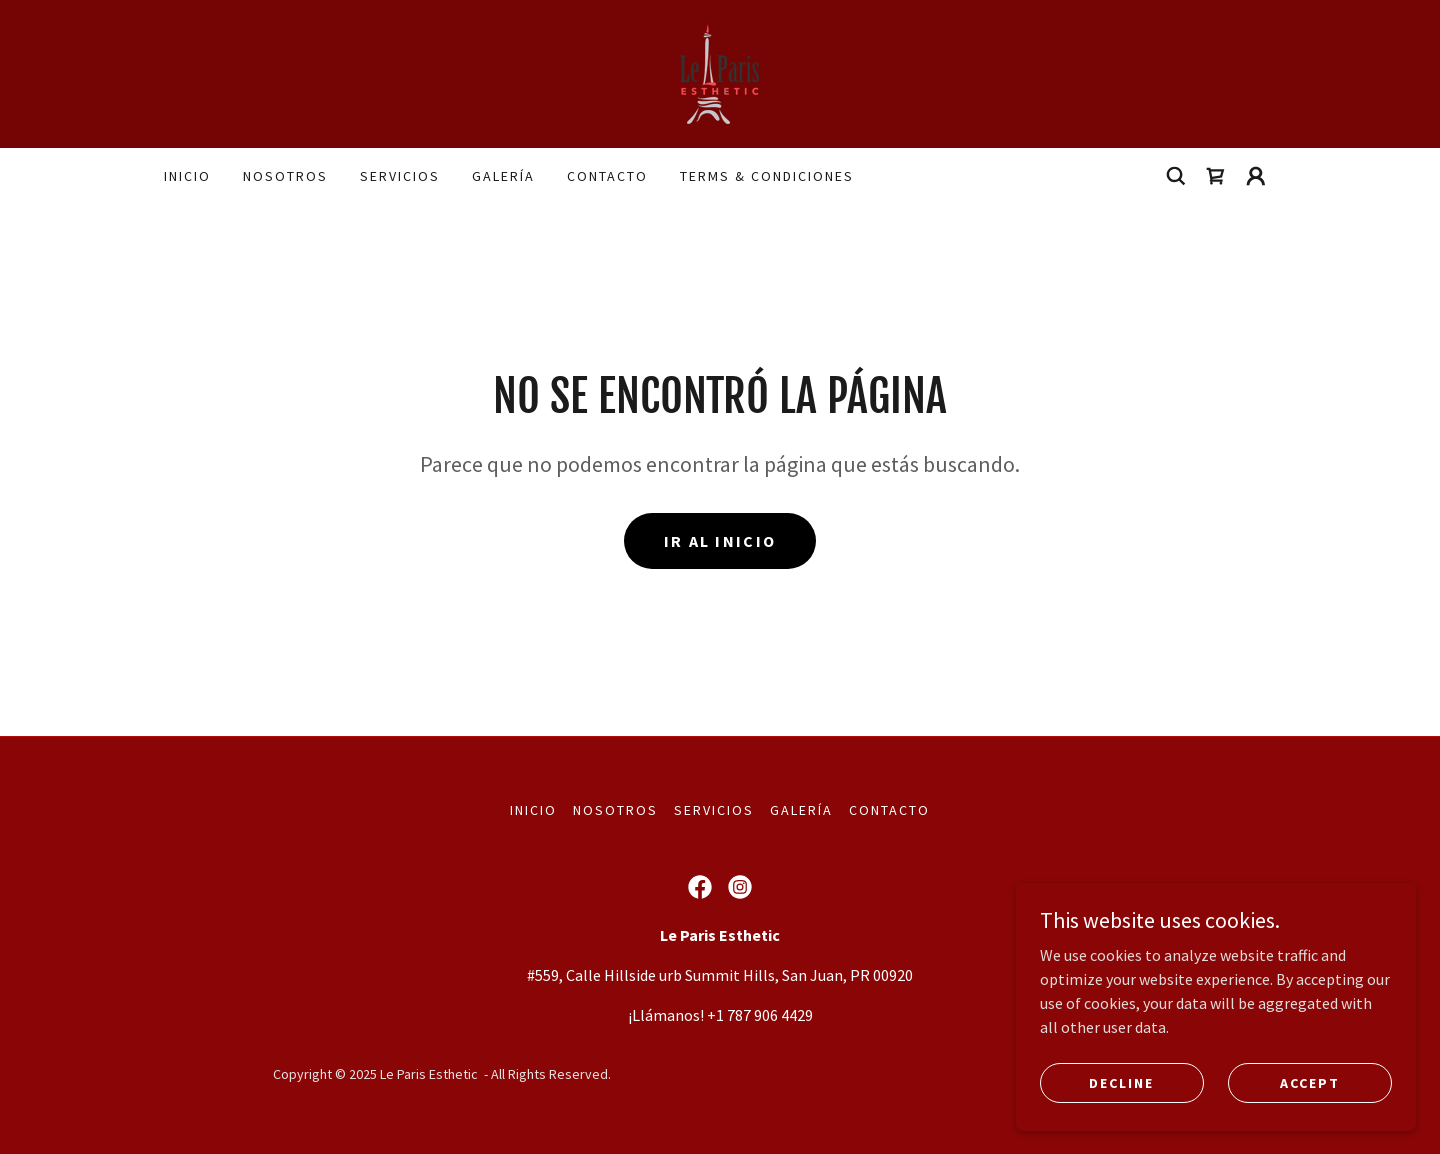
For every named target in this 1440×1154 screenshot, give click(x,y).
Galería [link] (503, 176)
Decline (1121, 1123)
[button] (1256, 176)
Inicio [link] (187, 176)
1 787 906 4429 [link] (764, 1015)
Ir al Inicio (720, 541)
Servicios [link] (400, 176)
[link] (719, 72)
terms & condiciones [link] (767, 176)
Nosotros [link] (285, 176)
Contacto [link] (607, 176)
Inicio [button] (533, 810)
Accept (1310, 1123)
